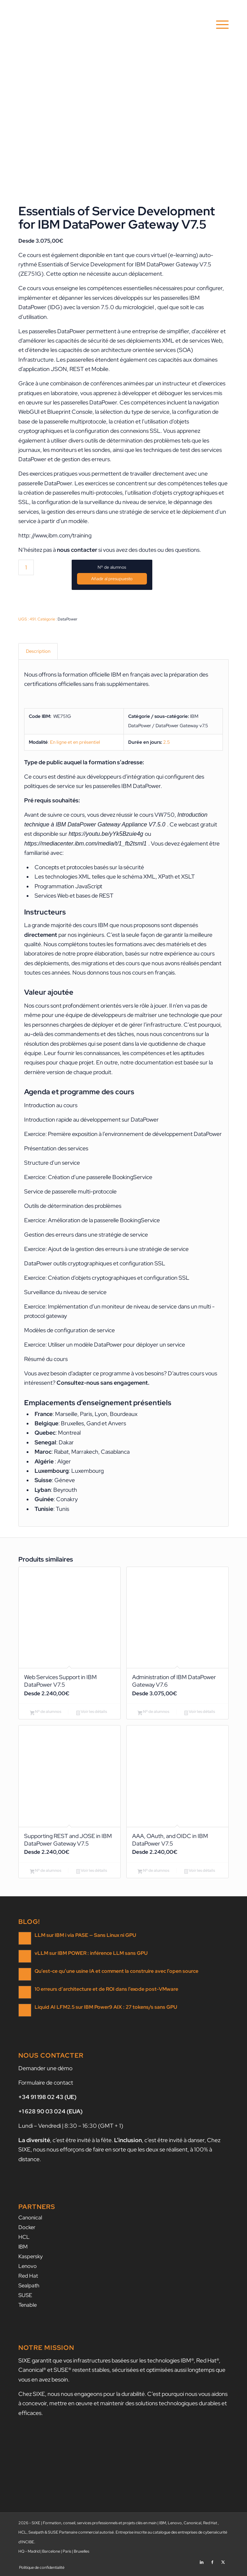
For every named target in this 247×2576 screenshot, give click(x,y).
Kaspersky (30, 2256)
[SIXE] (102, 24)
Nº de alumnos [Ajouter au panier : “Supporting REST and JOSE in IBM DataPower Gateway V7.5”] (46, 1871)
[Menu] (219, 24)
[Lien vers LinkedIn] (201, 2559)
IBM (23, 2246)
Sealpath (28, 2285)
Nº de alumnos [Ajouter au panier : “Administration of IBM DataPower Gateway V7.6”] (153, 1712)
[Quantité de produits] (26, 567)
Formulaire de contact (45, 2082)
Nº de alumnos (112, 567)
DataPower (67, 619)
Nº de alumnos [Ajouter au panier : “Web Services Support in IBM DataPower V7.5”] (46, 1712)
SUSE (25, 2295)
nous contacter (77, 550)
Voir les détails (91, 1712)
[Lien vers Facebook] (212, 2559)
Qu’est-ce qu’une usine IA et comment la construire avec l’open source (116, 1971)
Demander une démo (45, 2068)
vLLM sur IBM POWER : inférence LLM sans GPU (91, 1953)
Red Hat (28, 2275)
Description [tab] (38, 651)
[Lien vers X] (223, 2559)
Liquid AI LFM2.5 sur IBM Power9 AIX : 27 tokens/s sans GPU (106, 2007)
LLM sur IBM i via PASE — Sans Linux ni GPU (85, 1935)
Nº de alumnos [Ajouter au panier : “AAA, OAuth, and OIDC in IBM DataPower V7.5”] (153, 1871)
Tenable (27, 2305)
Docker (26, 2227)
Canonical (30, 2217)
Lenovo (27, 2266)
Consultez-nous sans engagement (102, 1382)
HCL (24, 2237)
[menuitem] (219, 24)
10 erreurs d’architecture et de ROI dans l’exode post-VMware (106, 1989)
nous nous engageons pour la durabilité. (97, 2394)
